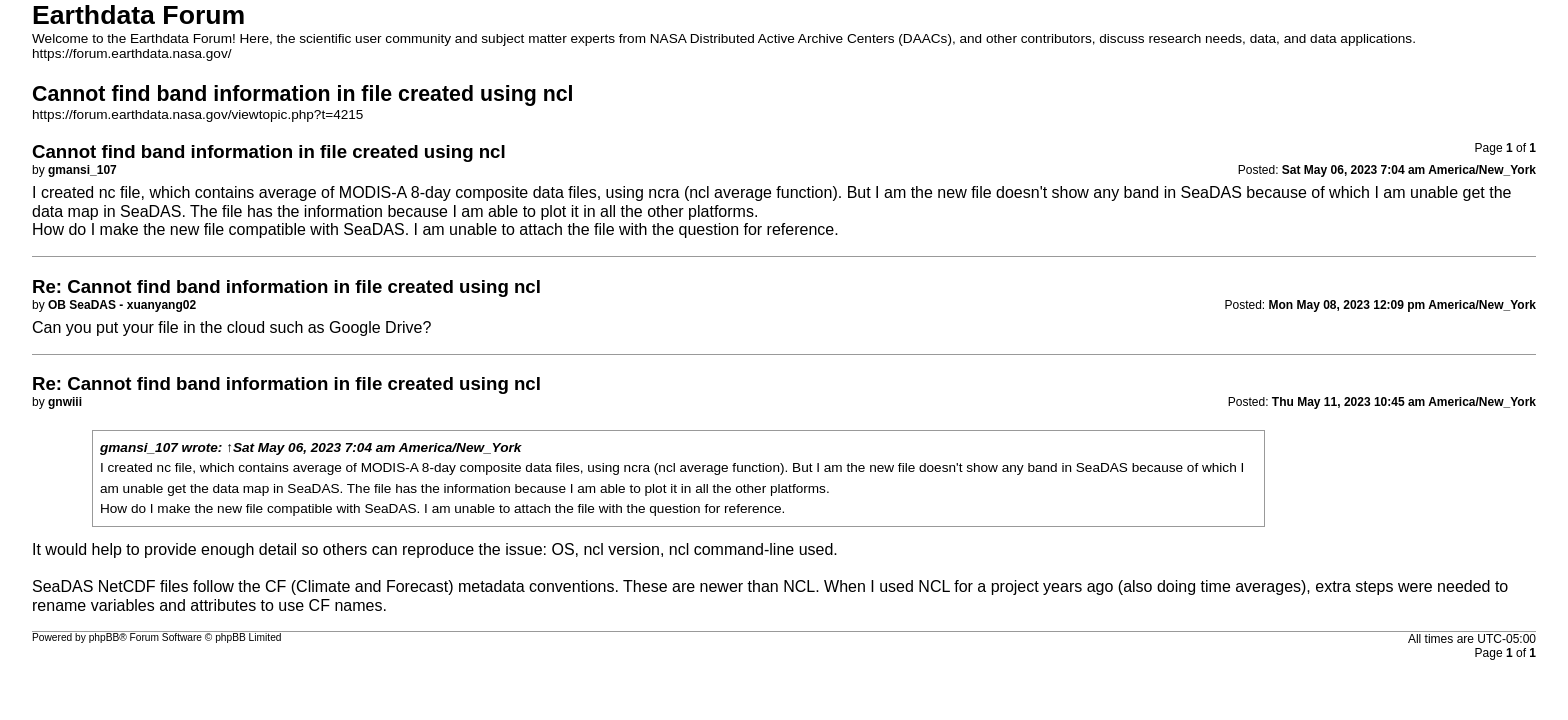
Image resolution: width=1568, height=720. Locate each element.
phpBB (104, 637)
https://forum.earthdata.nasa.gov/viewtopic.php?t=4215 (197, 114)
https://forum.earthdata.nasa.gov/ (132, 53)
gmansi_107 (139, 447)
